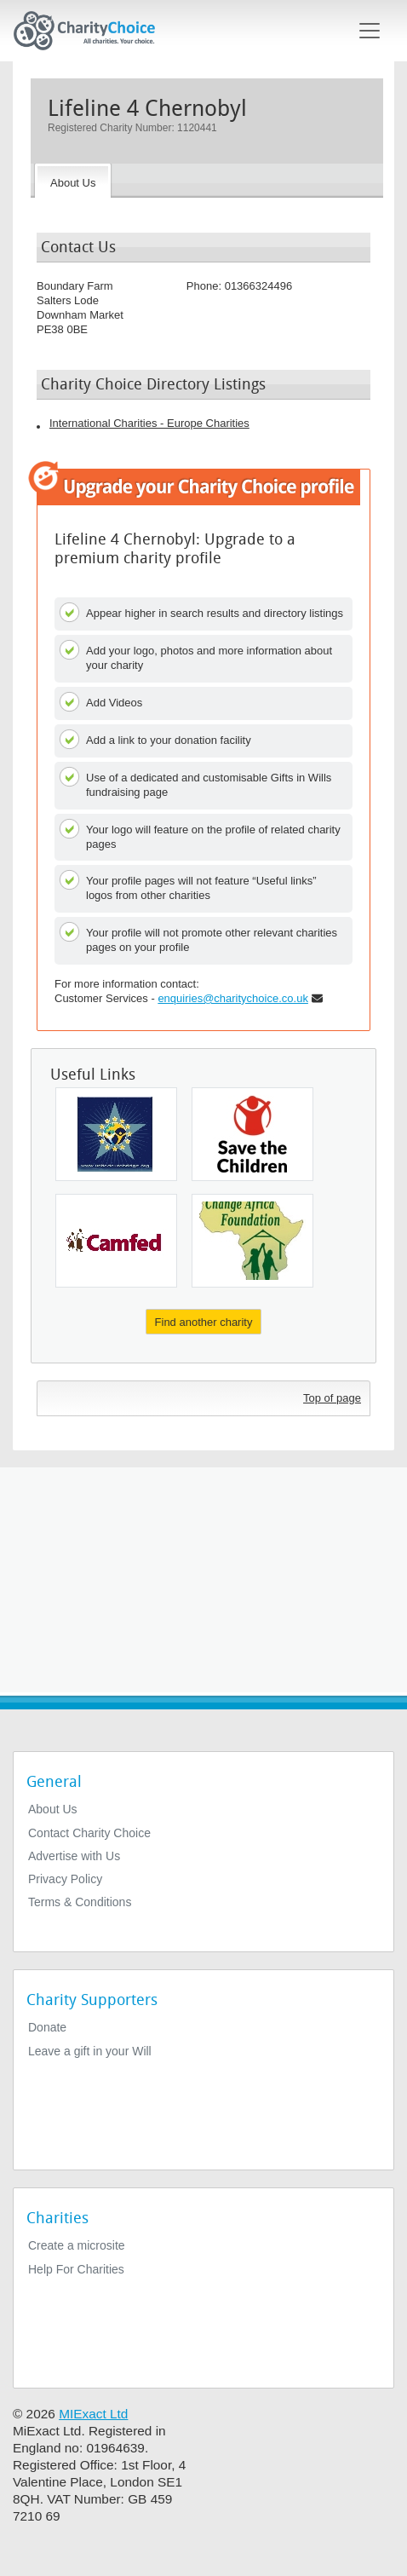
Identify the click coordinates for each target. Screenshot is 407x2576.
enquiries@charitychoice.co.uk (233, 998)
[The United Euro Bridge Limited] (116, 1134)
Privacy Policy (65, 1879)
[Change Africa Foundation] (252, 1241)
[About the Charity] (73, 181)
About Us (52, 1809)
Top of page (332, 1398)
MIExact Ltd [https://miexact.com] (93, 2413)
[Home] (91, 30)
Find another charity (204, 1322)
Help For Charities (76, 2269)
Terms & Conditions (79, 1902)
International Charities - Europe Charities (149, 423)
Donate (47, 2027)
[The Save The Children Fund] (252, 1134)
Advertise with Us (74, 1856)
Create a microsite (76, 2245)
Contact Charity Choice (89, 1833)
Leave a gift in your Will (90, 2051)
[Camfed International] (116, 1241)
